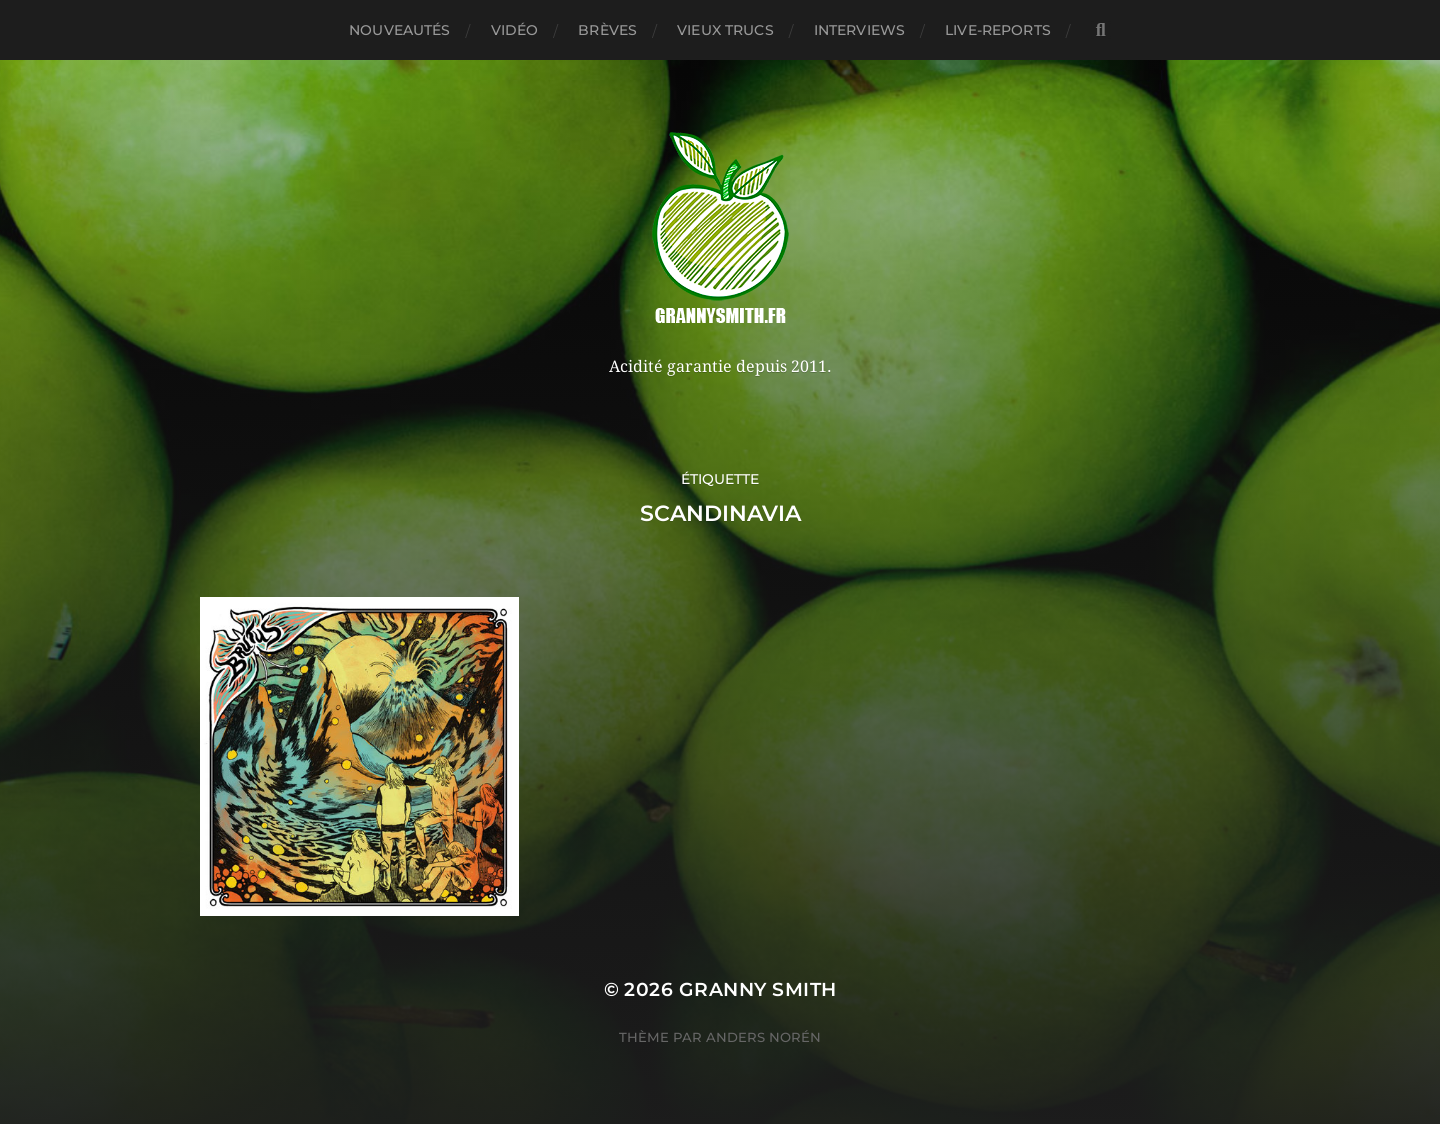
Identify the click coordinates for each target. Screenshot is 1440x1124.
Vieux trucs (725, 30)
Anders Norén (763, 1037)
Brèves (607, 30)
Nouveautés (399, 30)
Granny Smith (758, 989)
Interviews (859, 30)
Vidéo (515, 30)
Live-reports (998, 30)
